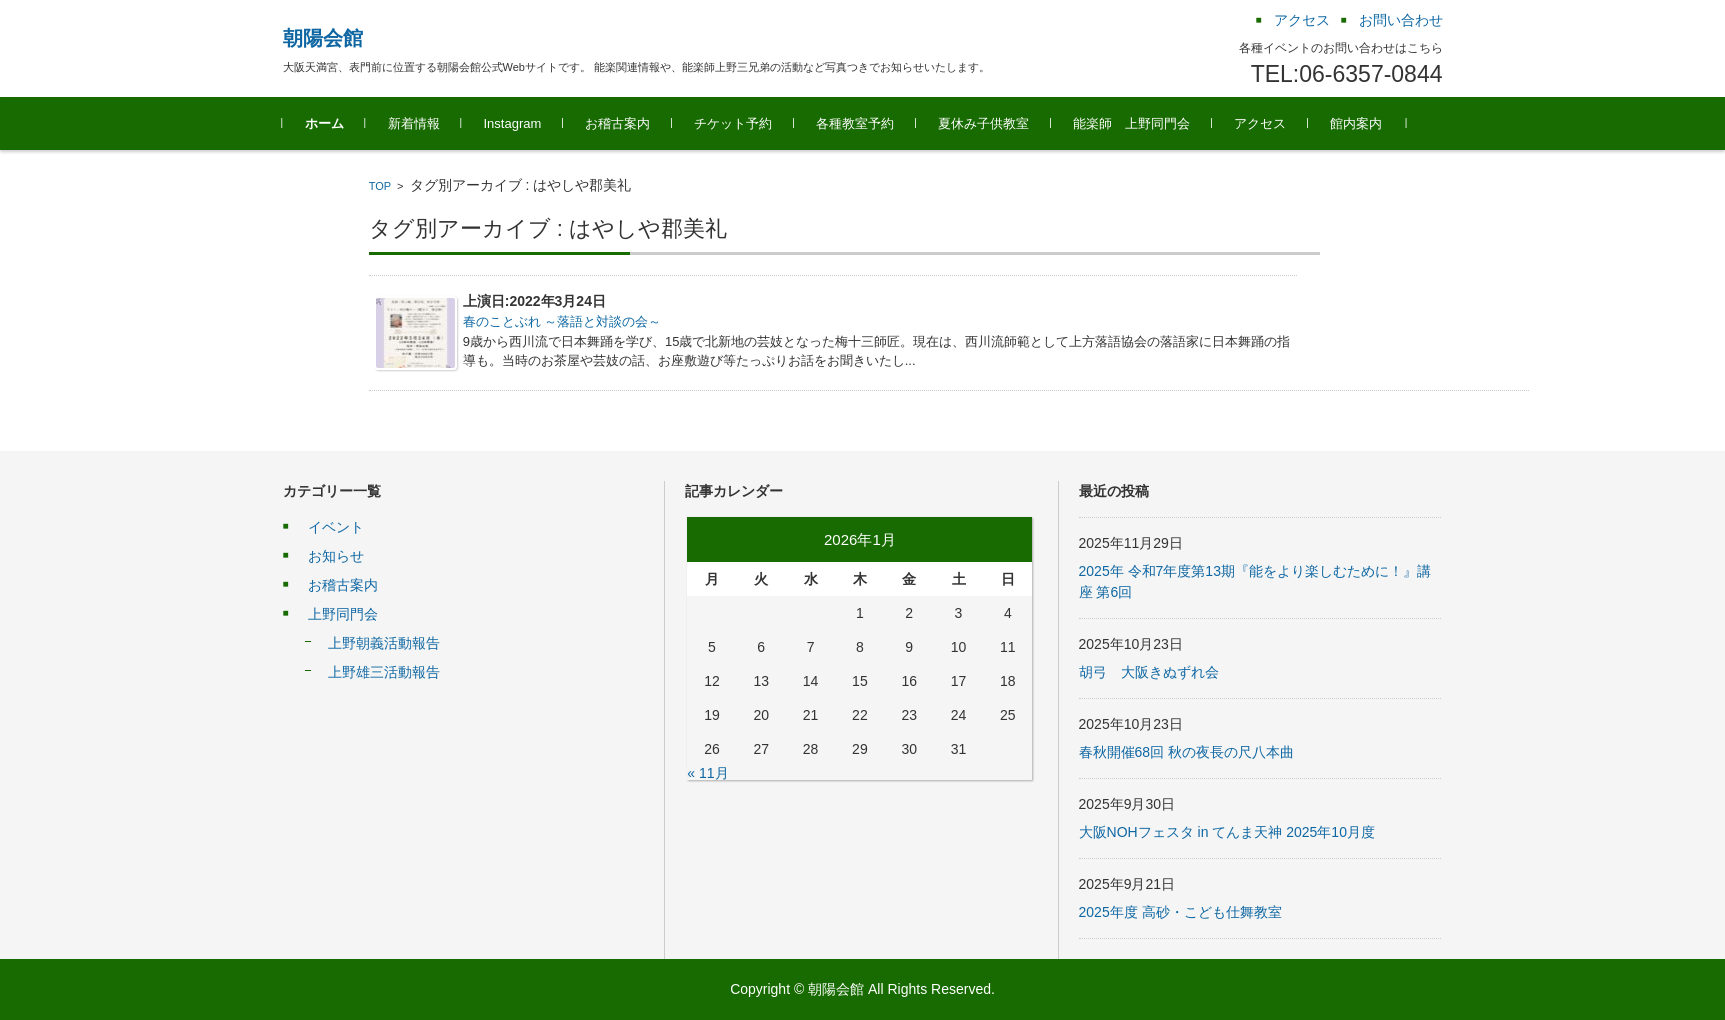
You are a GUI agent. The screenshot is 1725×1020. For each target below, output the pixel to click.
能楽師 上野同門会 (1131, 123)
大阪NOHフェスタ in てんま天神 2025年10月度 (1227, 832)
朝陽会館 (323, 38)
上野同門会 (343, 614)
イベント (336, 527)
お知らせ (336, 556)
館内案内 (1356, 123)
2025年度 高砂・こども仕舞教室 (1180, 912)
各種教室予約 (855, 123)
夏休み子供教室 (983, 123)
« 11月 (707, 773)
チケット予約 (733, 123)
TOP (380, 186)
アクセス (1260, 123)
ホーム (324, 123)
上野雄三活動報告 (384, 672)
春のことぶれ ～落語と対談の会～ (562, 321)
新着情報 (414, 123)
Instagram (513, 123)
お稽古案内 (617, 123)
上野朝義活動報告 (384, 643)
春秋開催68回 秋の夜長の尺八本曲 (1186, 752)
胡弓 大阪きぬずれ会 (1149, 672)
